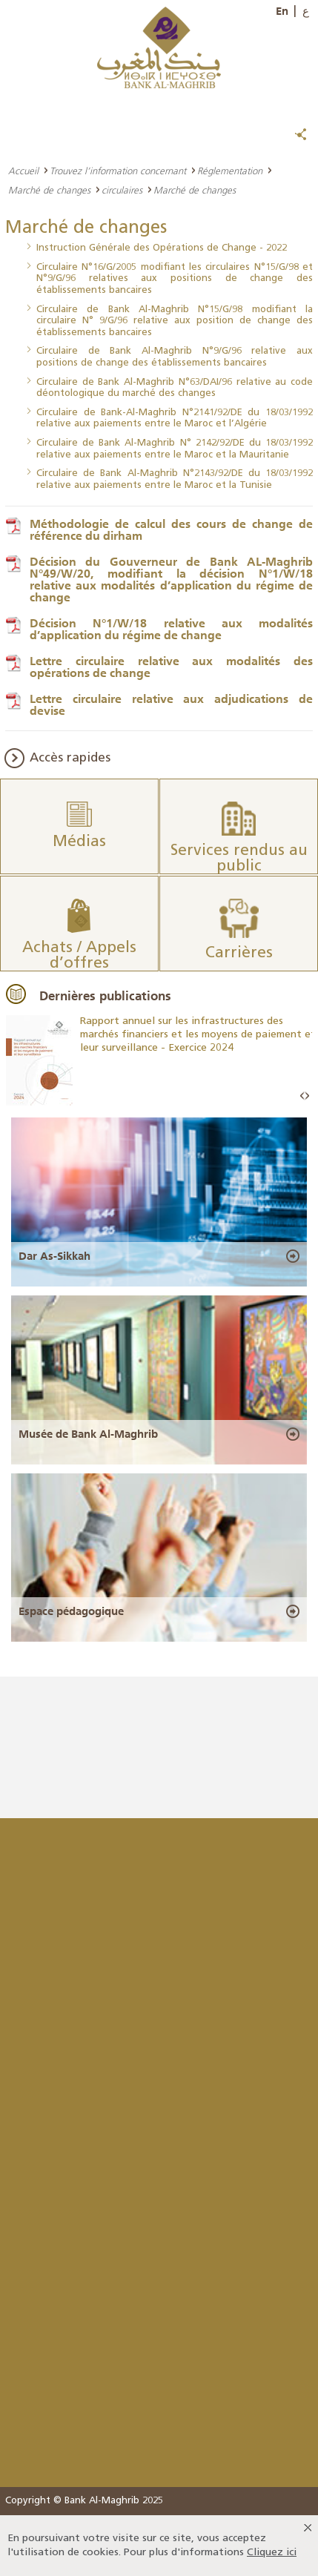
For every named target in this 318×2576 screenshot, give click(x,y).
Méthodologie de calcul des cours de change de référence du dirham (171, 529)
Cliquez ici (272, 2552)
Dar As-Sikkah (54, 1256)
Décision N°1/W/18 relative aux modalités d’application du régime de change (171, 629)
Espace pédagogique (71, 1611)
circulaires (122, 190)
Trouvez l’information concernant (118, 170)
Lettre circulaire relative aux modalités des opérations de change (171, 666)
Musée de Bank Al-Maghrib (88, 1434)
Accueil (23, 170)
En (282, 11)
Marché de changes (49, 190)
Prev (302, 1096)
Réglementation (229, 170)
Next (307, 1096)
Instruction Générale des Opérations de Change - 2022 (161, 248)
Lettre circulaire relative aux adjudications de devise (171, 704)
